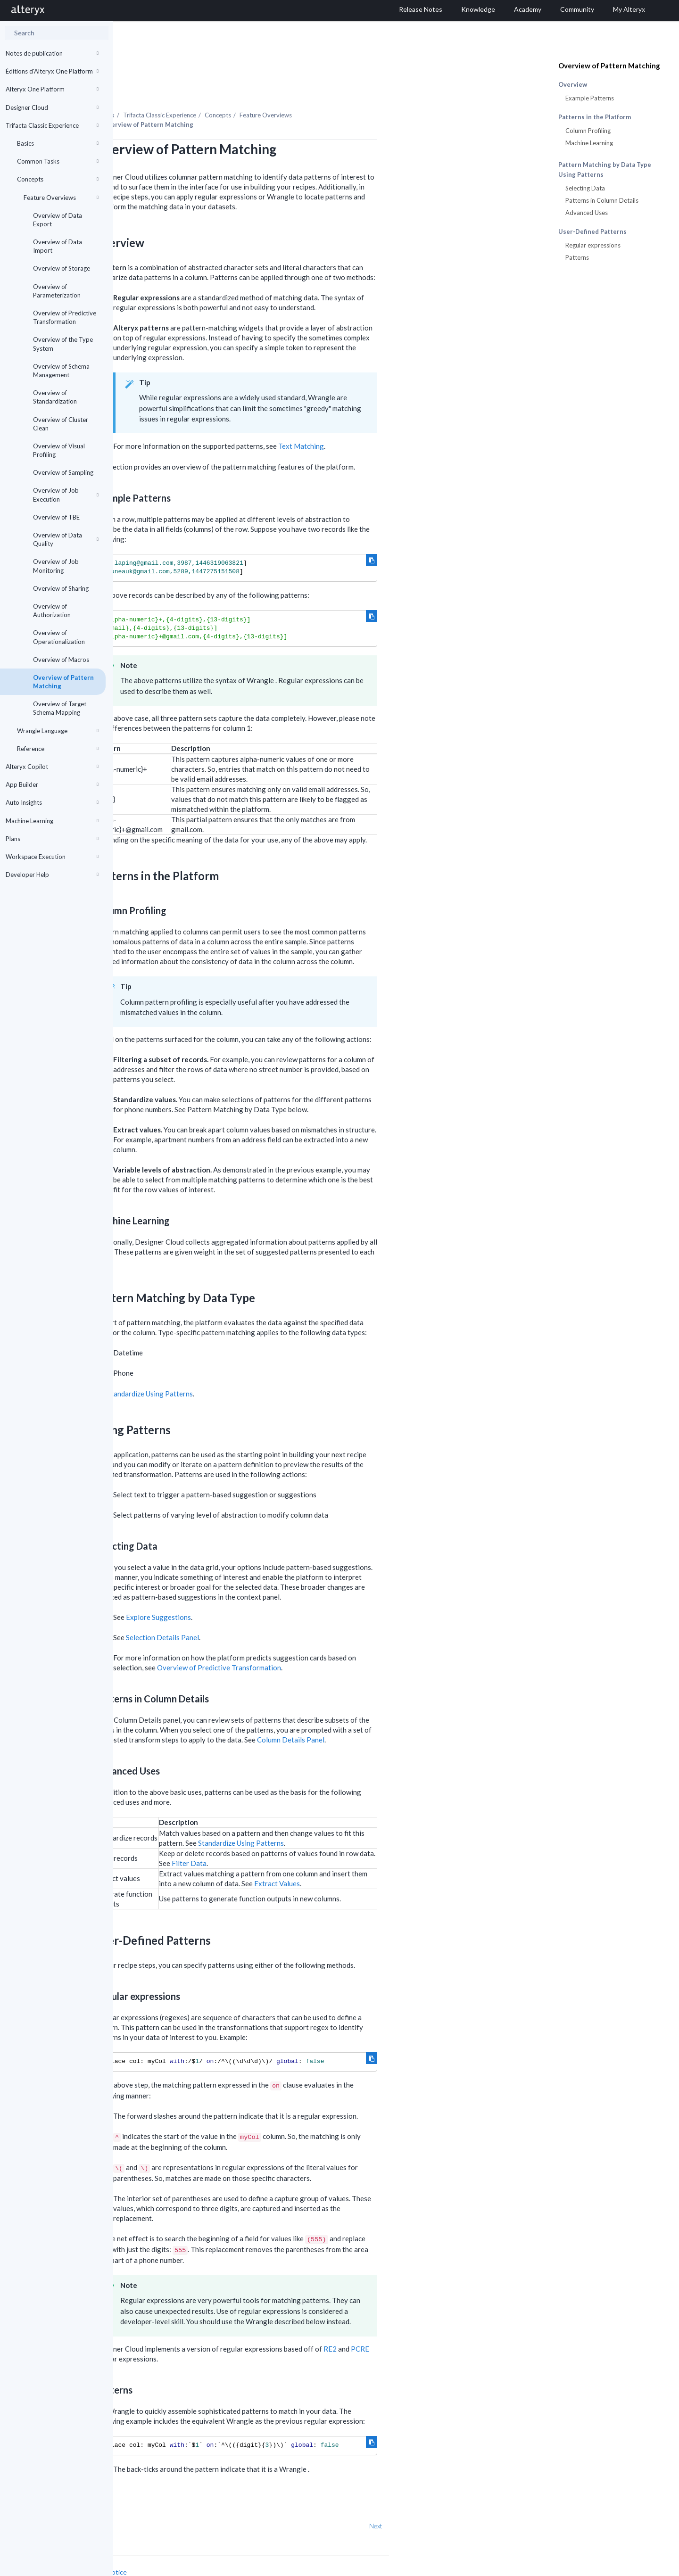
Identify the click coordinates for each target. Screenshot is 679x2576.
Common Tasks (58, 161)
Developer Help (52, 874)
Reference (58, 748)
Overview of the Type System (63, 344)
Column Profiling (588, 130)
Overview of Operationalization (59, 637)
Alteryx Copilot (52, 766)
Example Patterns (589, 98)
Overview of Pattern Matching (63, 682)
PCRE (473, 2323)
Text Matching (414, 420)
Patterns (577, 257)
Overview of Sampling (63, 472)
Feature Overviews (61, 197)
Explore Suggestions (271, 1591)
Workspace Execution (52, 856)
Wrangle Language (58, 731)
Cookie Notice (219, 2546)
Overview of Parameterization (57, 291)
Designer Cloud (52, 107)
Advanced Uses (586, 212)
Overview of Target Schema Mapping (59, 708)
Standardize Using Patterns (263, 1367)
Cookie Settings (149, 2555)
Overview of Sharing (61, 588)
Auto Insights (52, 802)
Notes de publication (52, 53)
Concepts (58, 179)
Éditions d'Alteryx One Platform (52, 71)
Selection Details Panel (275, 1611)
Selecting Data (585, 188)
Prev (138, 2500)
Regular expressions (593, 245)
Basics (58, 143)
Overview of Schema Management (61, 371)
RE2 (443, 2323)
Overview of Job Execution (66, 495)
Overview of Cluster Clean (60, 424)
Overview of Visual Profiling (59, 450)
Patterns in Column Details (601, 200)
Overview (572, 84)
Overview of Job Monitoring (56, 566)
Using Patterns (581, 174)
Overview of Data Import (57, 246)
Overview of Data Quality (66, 539)
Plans (52, 838)
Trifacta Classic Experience (52, 125)
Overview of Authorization (52, 611)
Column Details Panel (404, 1713)
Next (489, 2500)
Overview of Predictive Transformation (64, 317)
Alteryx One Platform (52, 89)
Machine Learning (52, 821)
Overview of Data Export (57, 220)
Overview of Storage (61, 268)
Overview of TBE (56, 517)
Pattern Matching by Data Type (604, 164)
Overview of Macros (61, 659)
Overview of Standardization (55, 397)
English (466, 2568)
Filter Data (302, 1837)
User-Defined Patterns (592, 231)
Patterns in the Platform (594, 117)
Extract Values (390, 1857)
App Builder (52, 784)
